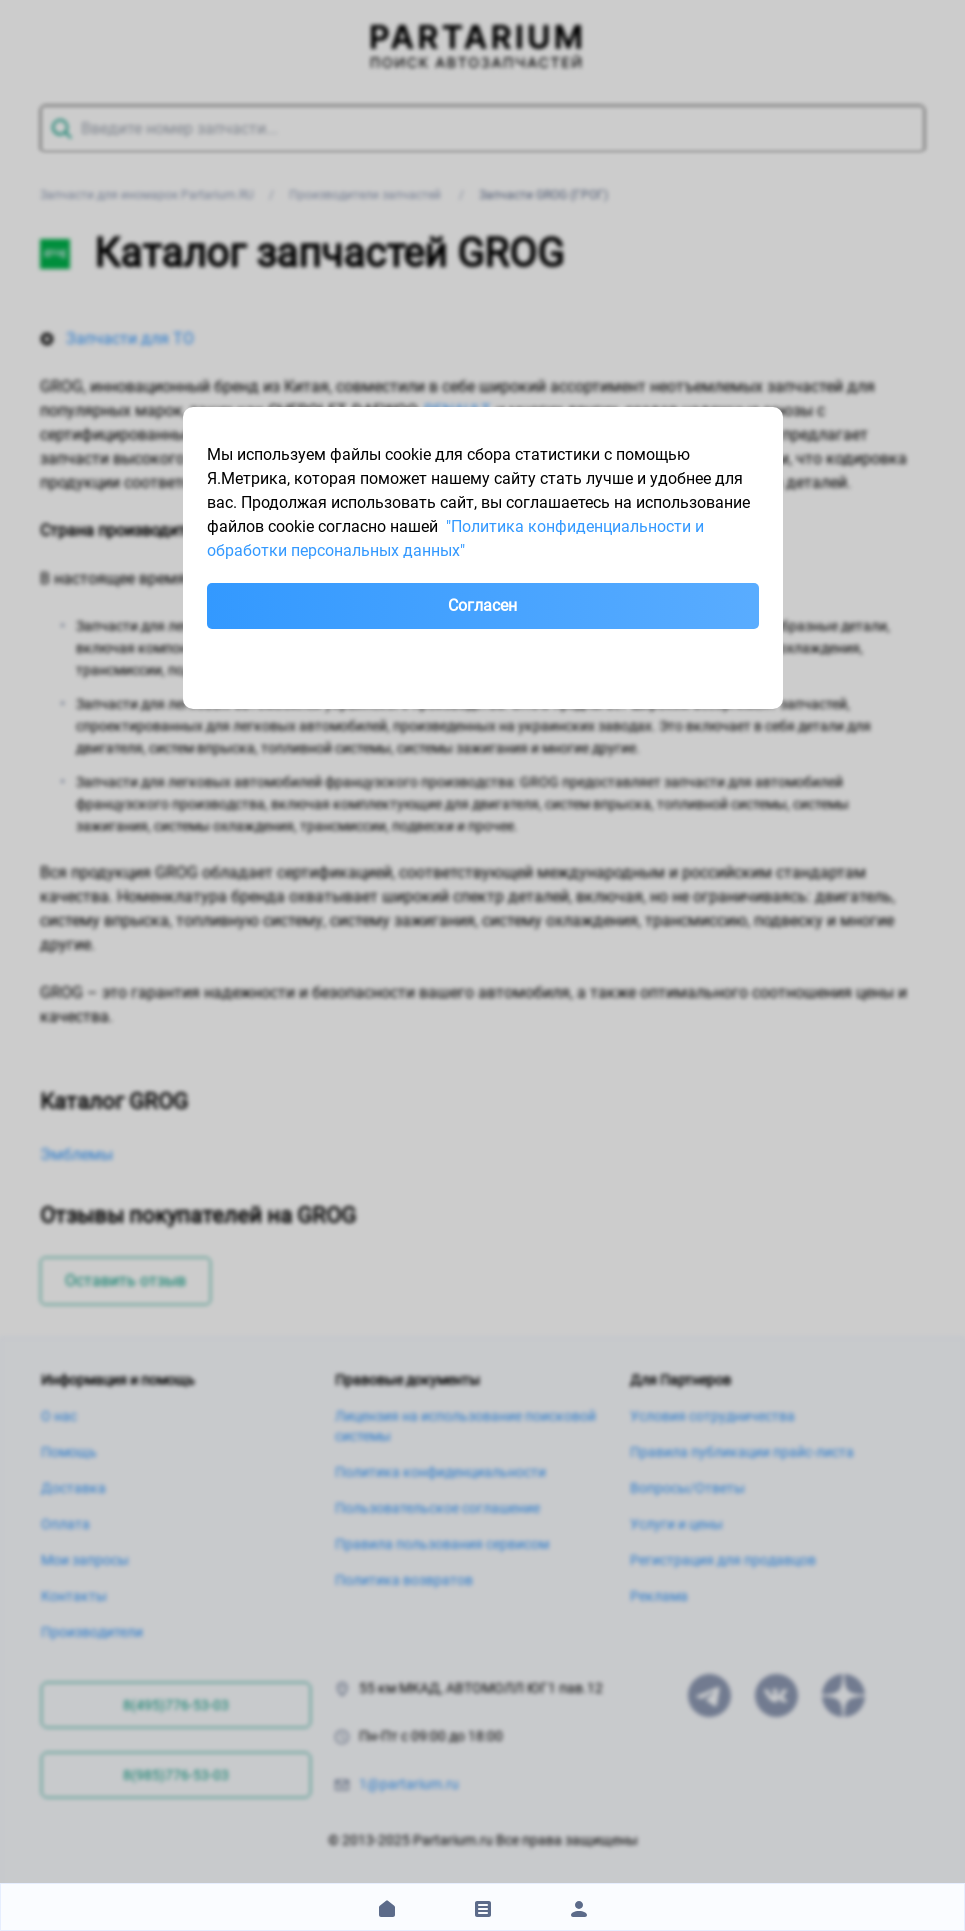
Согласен (482, 605)
